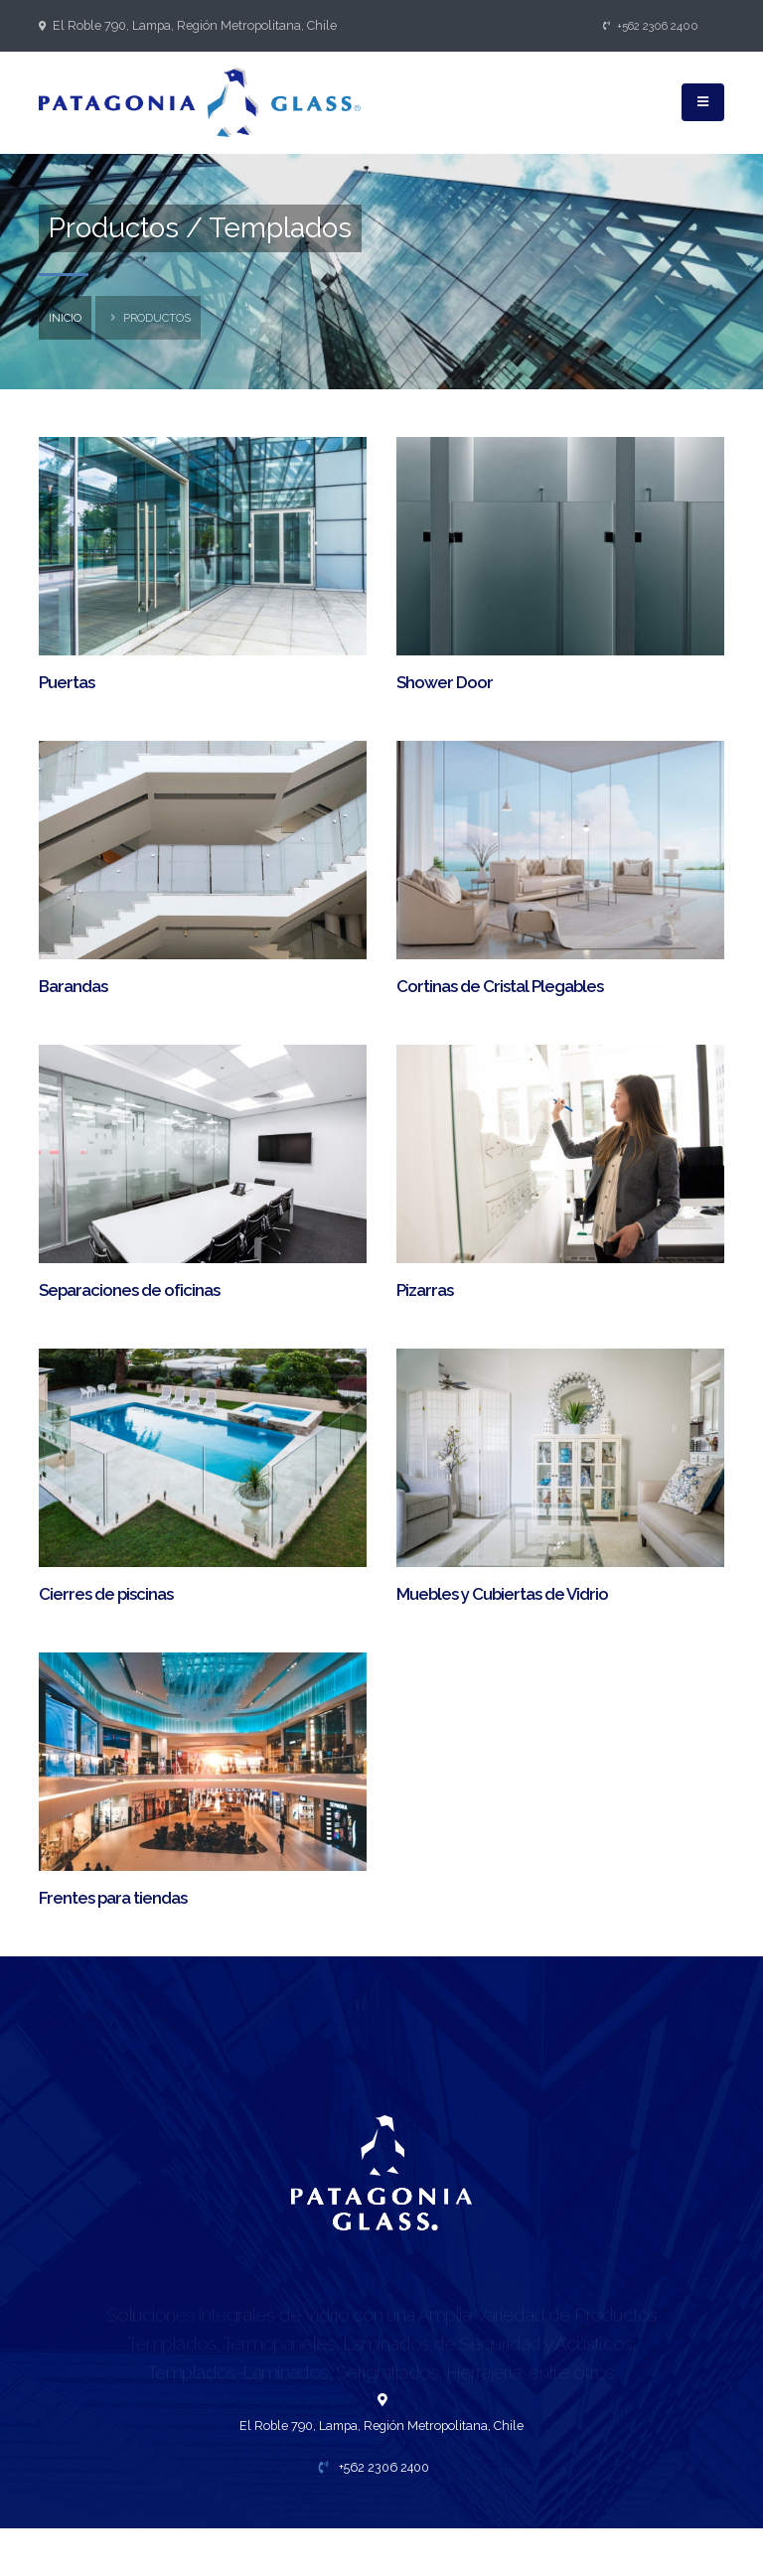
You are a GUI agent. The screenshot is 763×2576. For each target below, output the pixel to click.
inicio (65, 318)
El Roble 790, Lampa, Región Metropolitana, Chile (195, 25)
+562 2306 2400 (651, 26)
